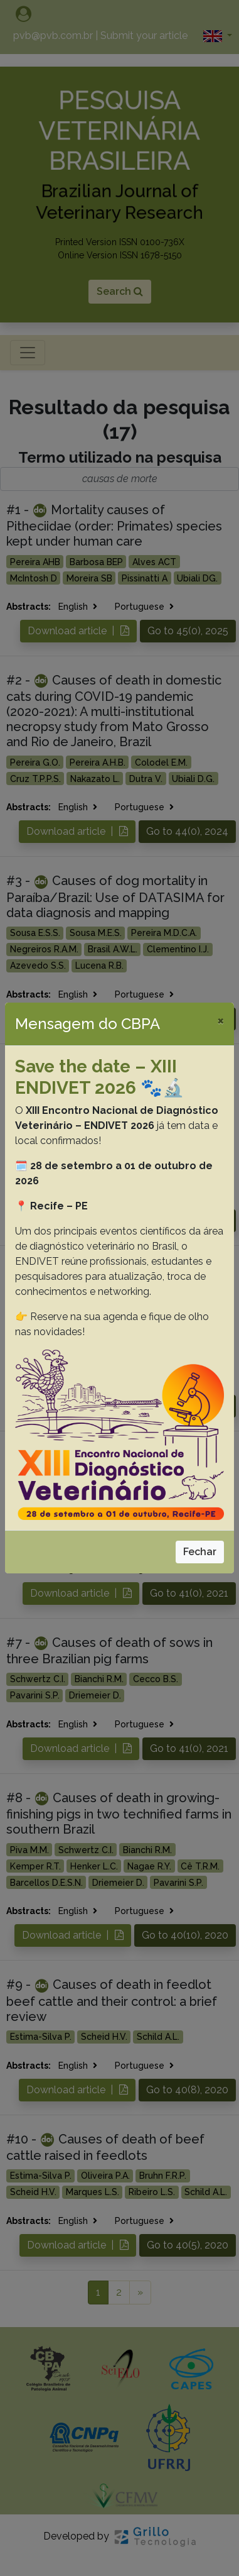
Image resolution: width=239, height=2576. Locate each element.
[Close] (220, 1020)
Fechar (199, 1552)
